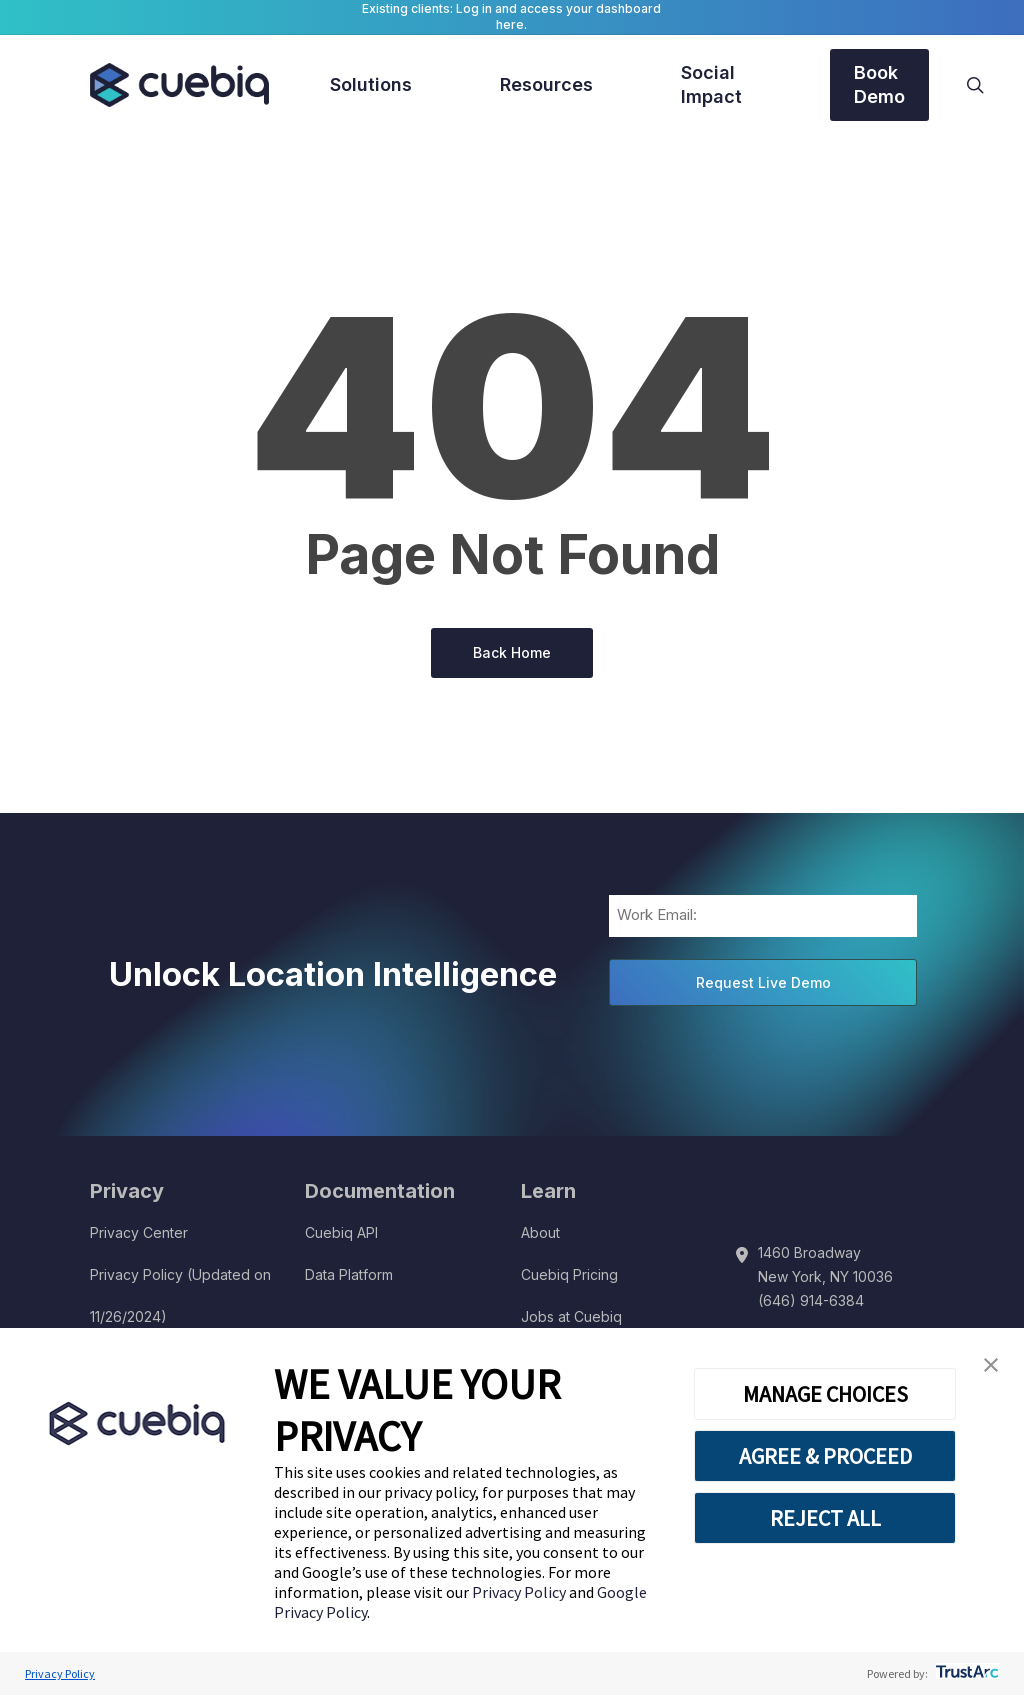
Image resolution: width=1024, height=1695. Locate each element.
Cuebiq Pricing (569, 1274)
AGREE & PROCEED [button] (825, 1456)
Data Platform (349, 1274)
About (540, 1232)
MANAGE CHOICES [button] (825, 1394)
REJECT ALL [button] (825, 1518)
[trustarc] (965, 1673)
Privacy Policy (520, 1592)
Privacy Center (139, 1232)
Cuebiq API (341, 1232)
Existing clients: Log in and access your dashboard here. (511, 16)
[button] (991, 1365)
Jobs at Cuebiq (571, 1316)
